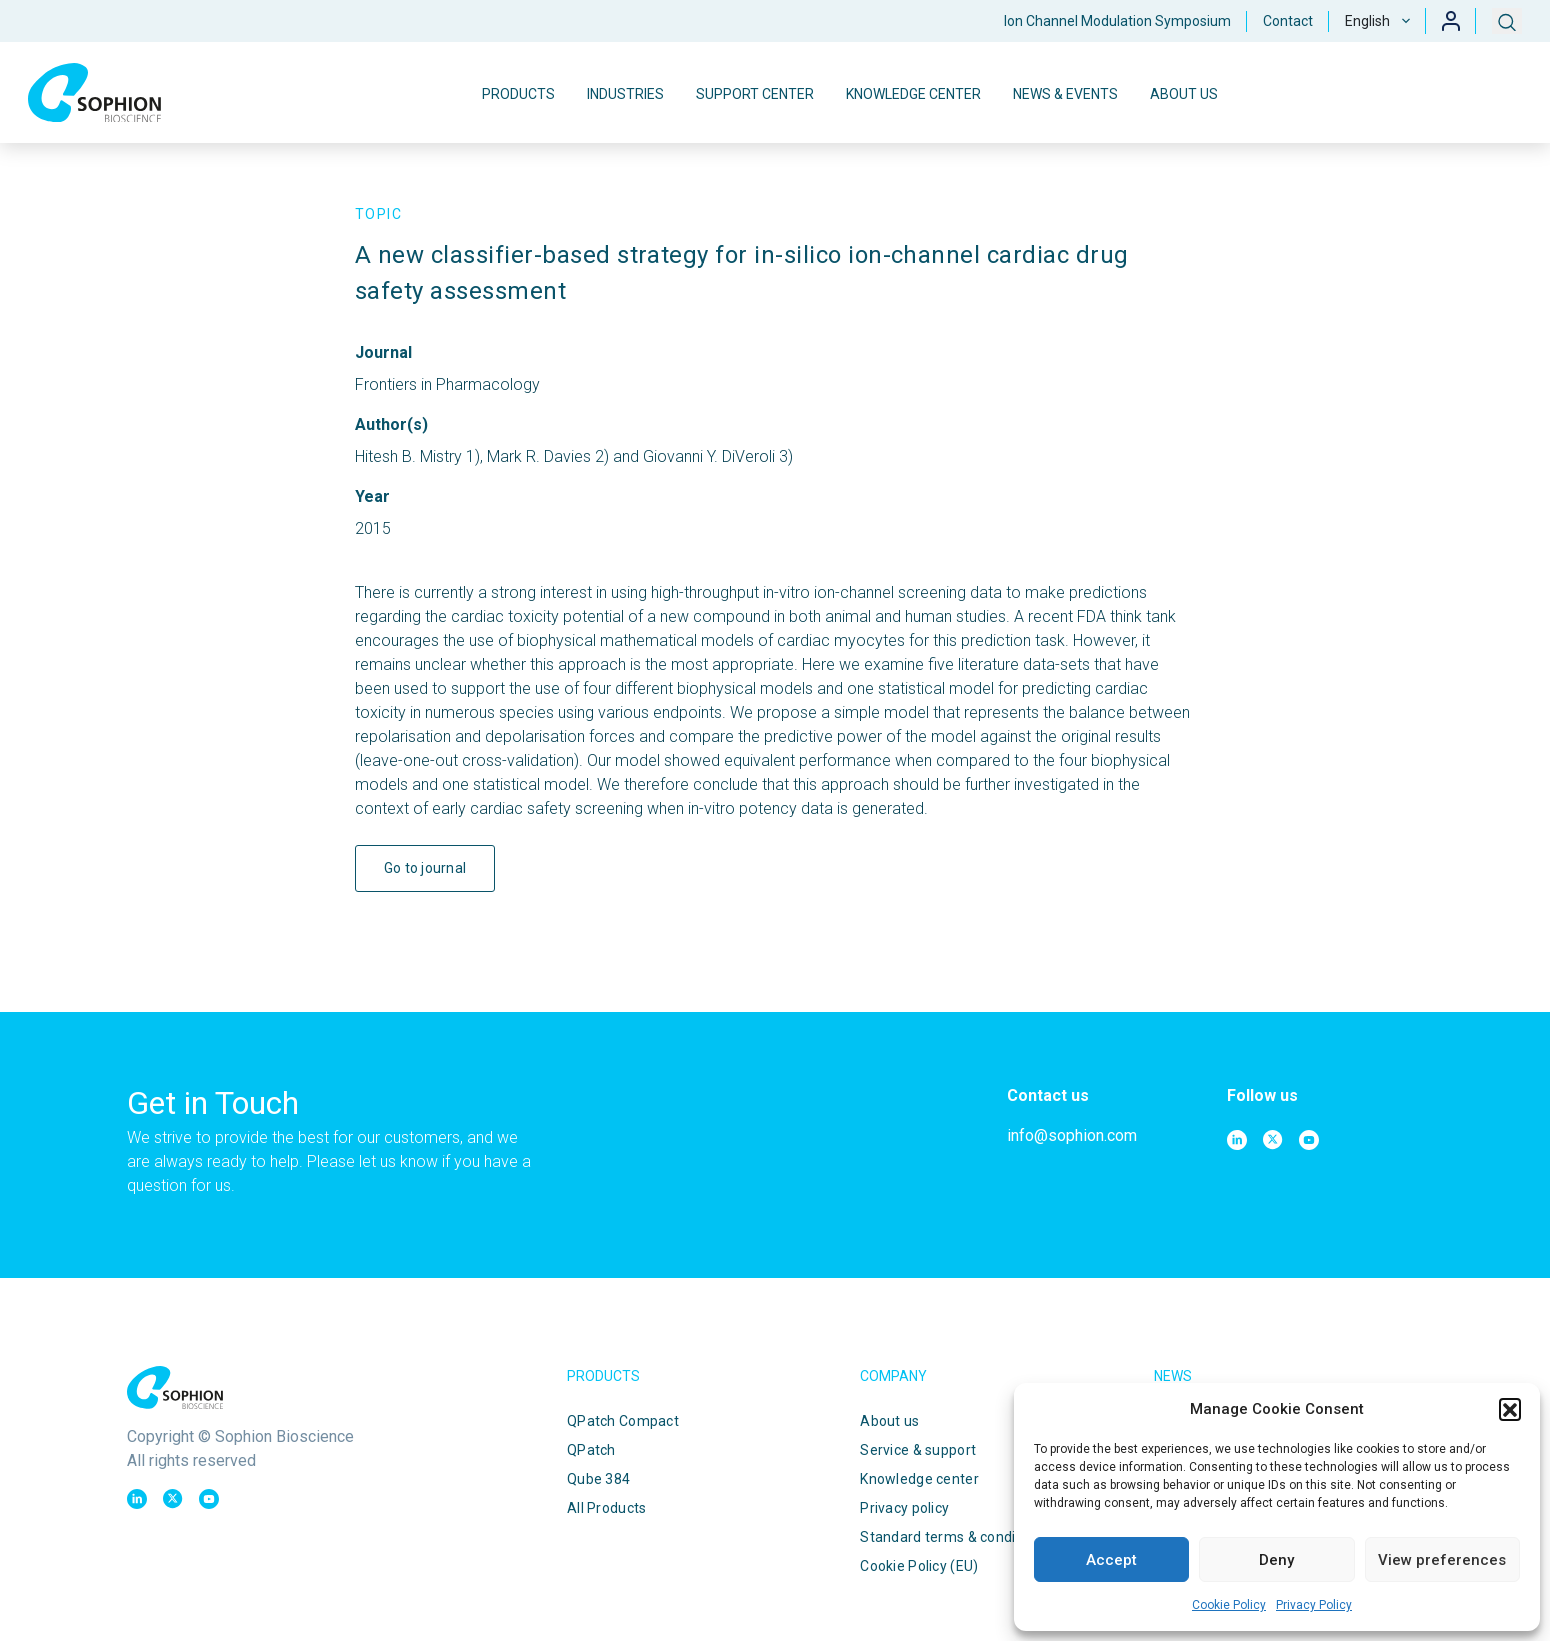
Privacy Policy (1314, 1605)
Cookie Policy (1229, 1605)
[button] (1510, 1409)
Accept (1111, 1560)
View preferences (1442, 1560)
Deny (1276, 1560)
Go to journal (425, 868)
